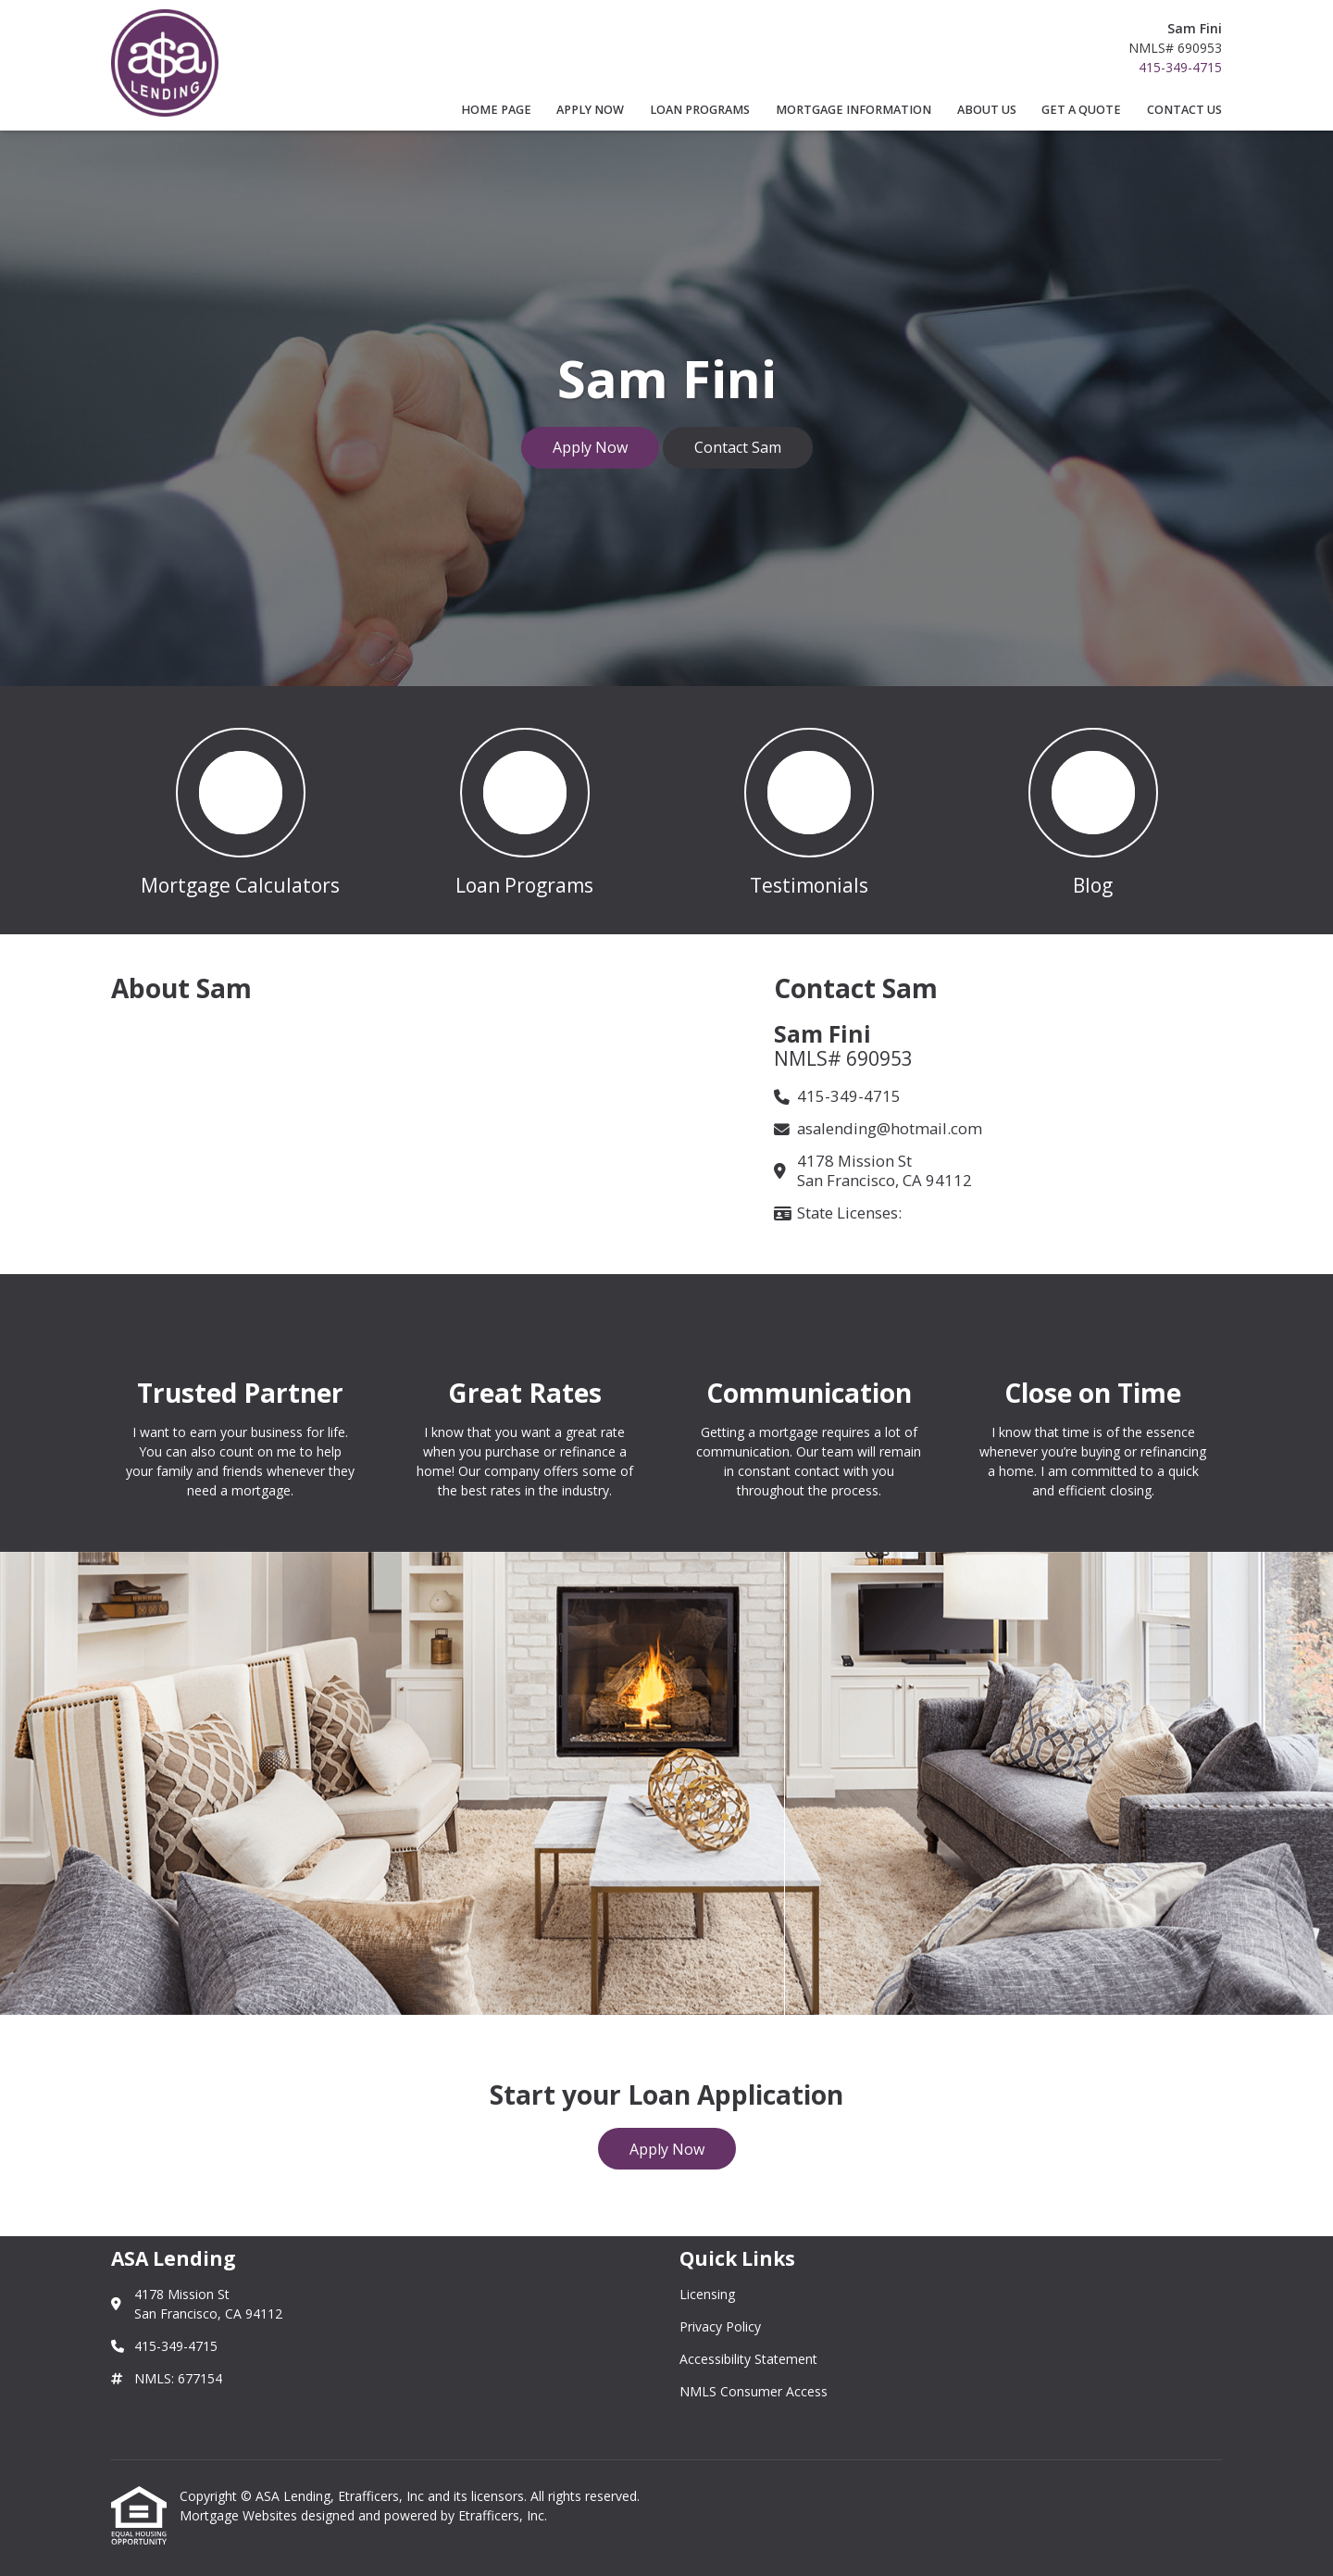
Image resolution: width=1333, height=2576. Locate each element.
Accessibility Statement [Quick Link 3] (748, 2359)
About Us (986, 110)
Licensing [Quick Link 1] (707, 2294)
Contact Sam (737, 447)
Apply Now (590, 110)
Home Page (496, 110)
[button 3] (808, 810)
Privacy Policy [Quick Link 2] (720, 2326)
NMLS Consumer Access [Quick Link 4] (753, 2391)
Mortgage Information (853, 110)
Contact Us (1184, 110)
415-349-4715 (1180, 67)
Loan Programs (700, 110)
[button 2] (524, 810)
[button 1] (240, 810)
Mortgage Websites (240, 2515)
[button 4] (1093, 810)
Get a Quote (1081, 110)
